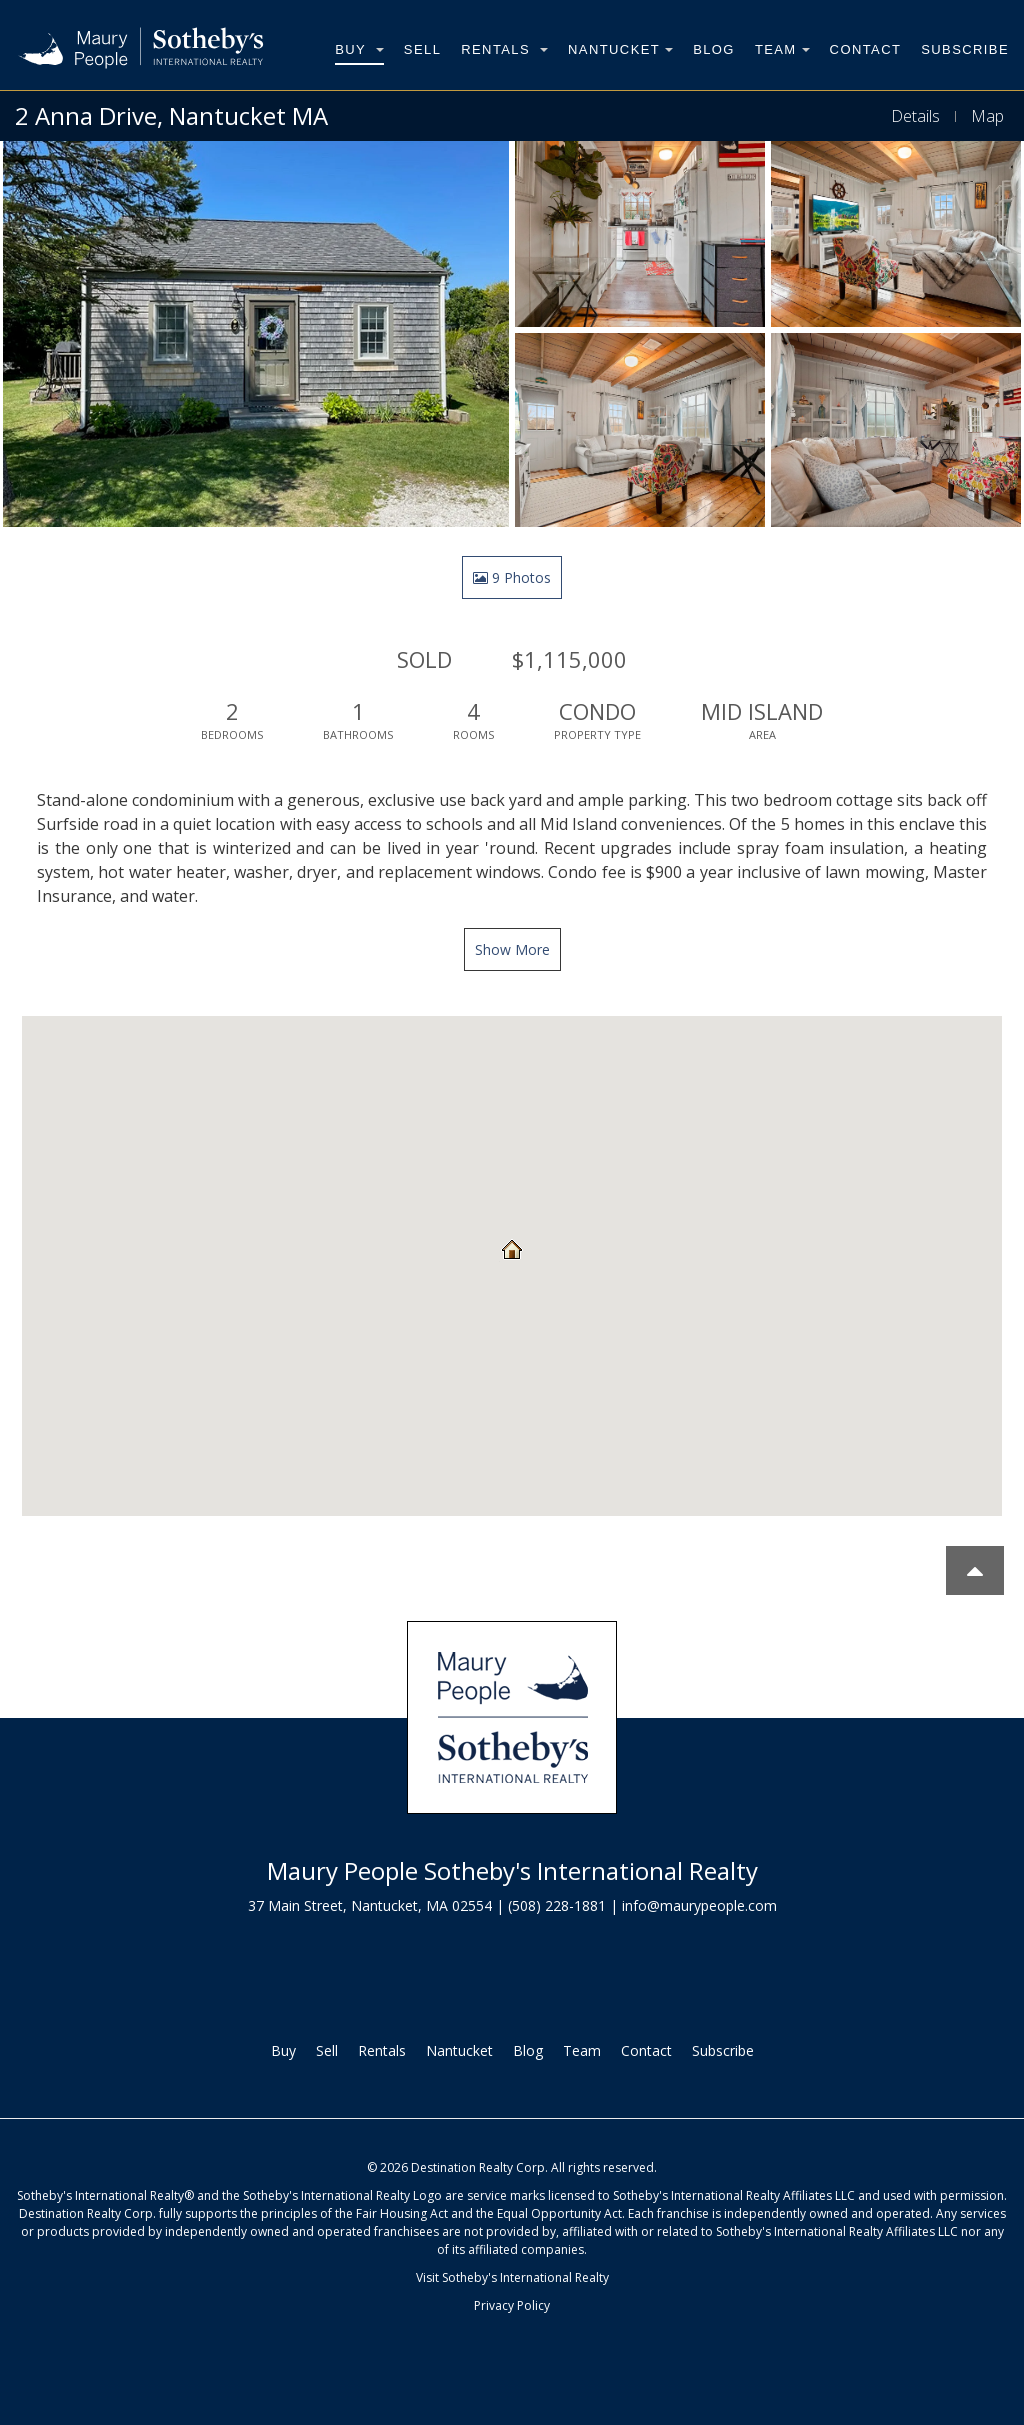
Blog (714, 49)
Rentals (504, 49)
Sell (422, 49)
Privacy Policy (512, 2305)
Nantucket (620, 49)
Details (915, 116)
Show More (512, 949)
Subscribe (965, 49)
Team (782, 49)
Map (987, 116)
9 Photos (512, 577)
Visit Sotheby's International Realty (512, 2277)
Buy (359, 49)
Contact (866, 49)
